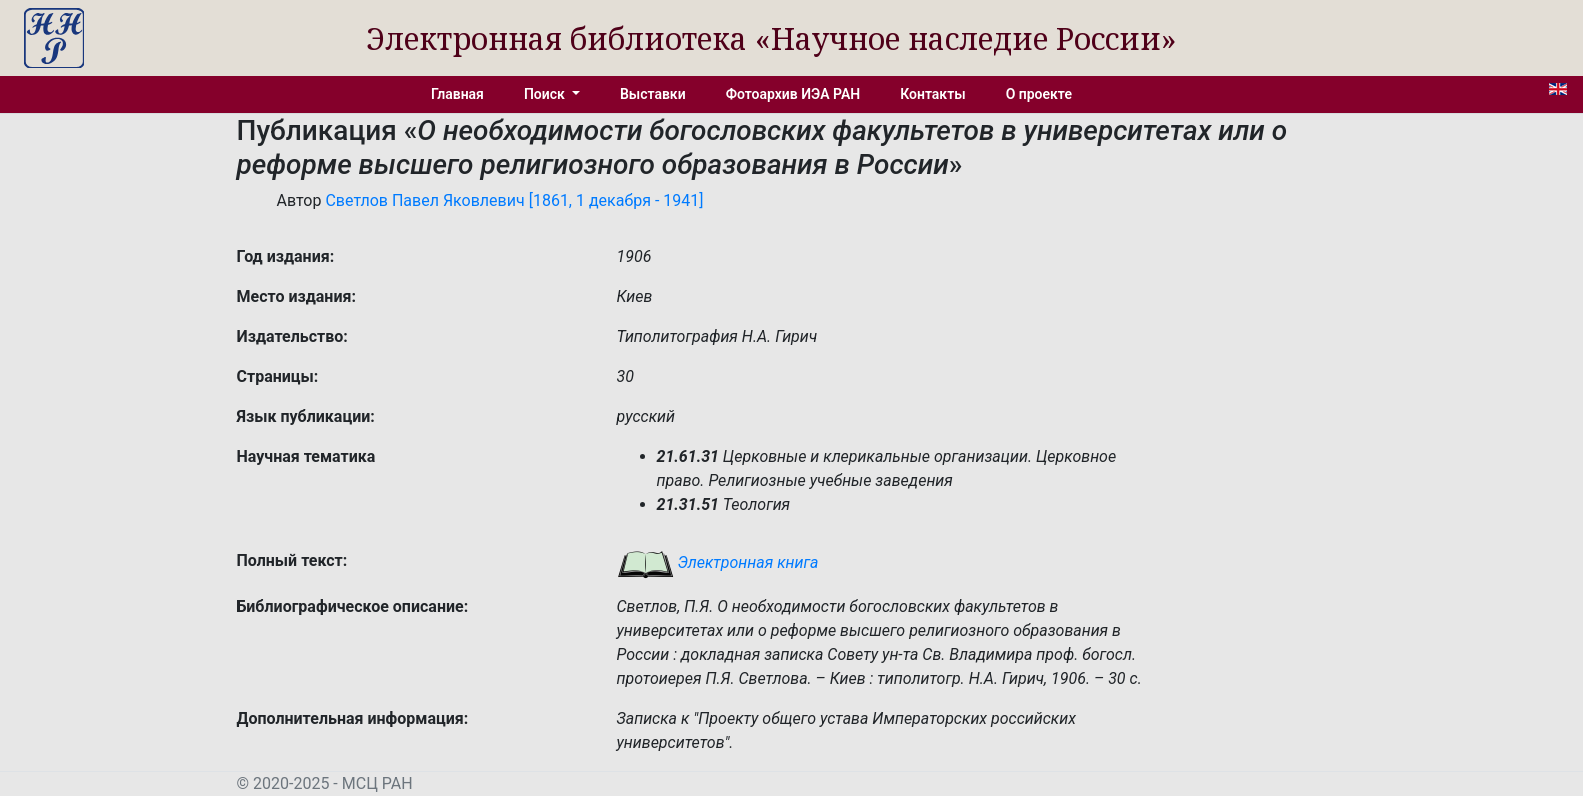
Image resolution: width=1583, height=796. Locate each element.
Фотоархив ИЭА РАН (793, 94)
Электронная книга (718, 562)
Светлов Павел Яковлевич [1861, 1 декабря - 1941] (514, 200)
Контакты (932, 94)
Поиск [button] (546, 94)
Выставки (653, 94)
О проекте (1039, 94)
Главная (457, 94)
